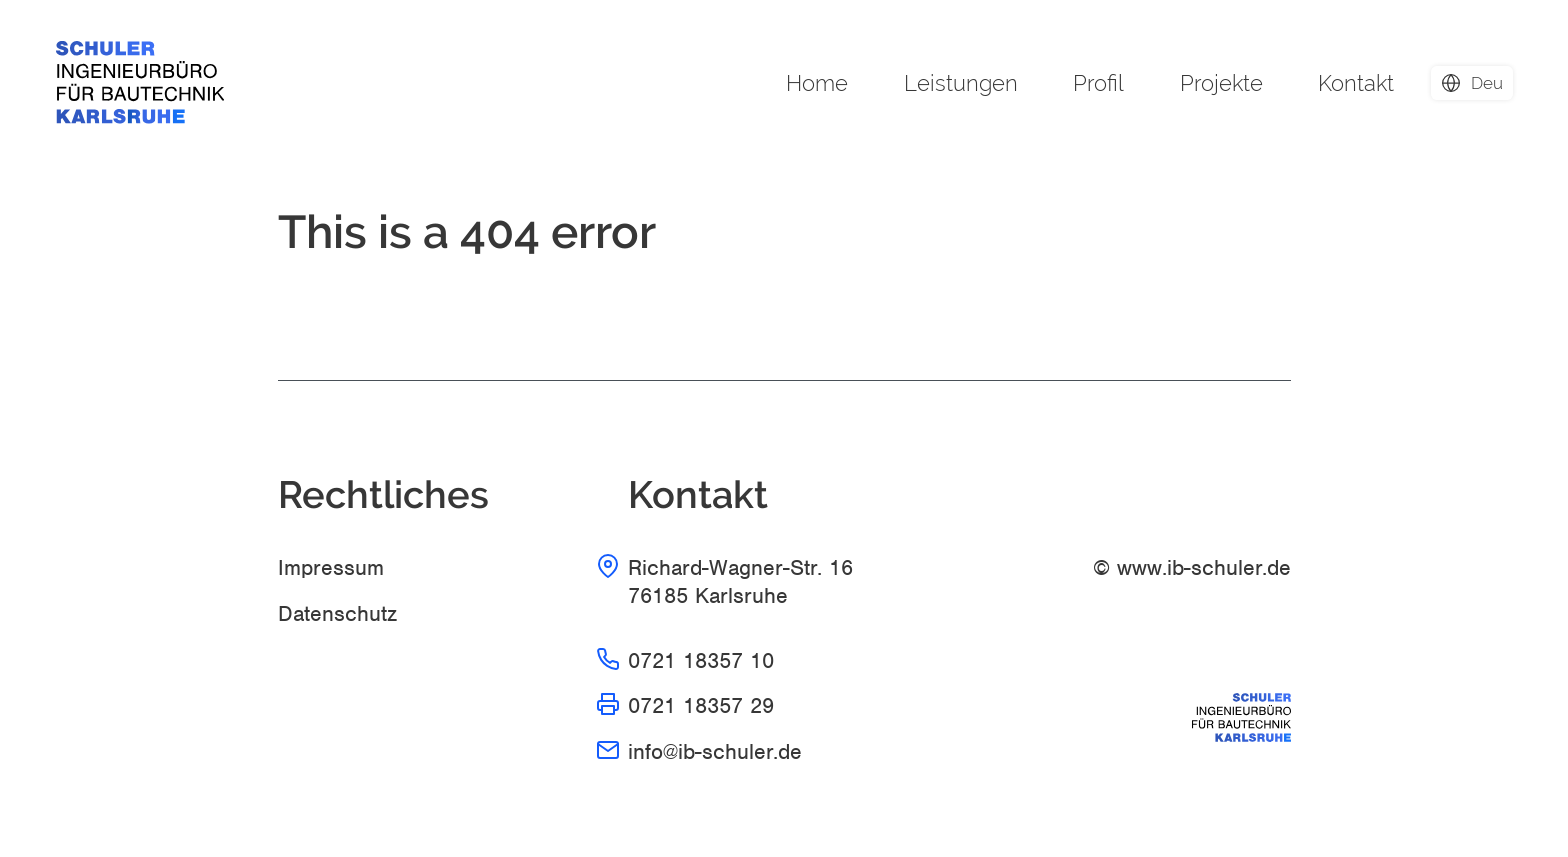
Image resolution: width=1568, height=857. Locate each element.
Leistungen (961, 83)
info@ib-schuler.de (715, 751)
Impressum (331, 567)
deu (1487, 83)
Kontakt (1356, 83)
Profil (1098, 83)
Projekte (1221, 83)
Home (817, 83)
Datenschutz (337, 613)
